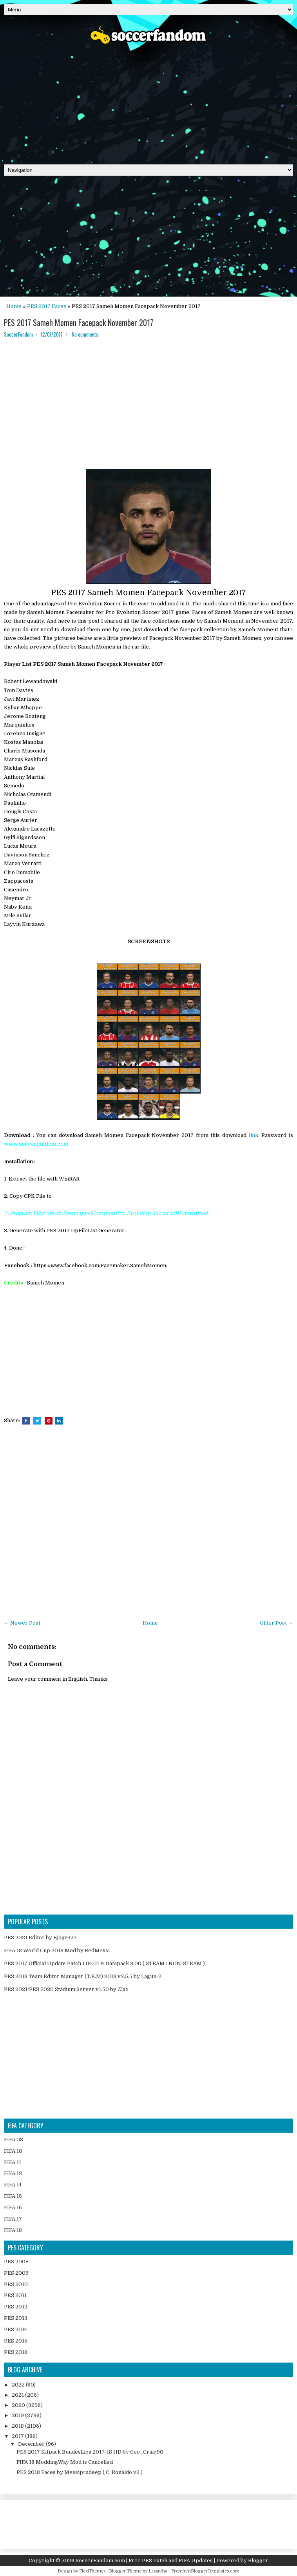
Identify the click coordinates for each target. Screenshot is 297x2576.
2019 (18, 2415)
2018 (18, 2426)
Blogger (258, 2560)
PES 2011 (15, 2295)
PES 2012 (15, 2307)
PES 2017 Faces (46, 306)
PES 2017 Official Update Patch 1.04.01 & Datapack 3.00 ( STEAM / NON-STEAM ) (104, 1963)
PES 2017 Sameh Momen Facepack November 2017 (78, 322)
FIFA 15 (13, 2196)
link (253, 1135)
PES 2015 (15, 2341)
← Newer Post (22, 1623)
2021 (18, 2395)
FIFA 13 (13, 2173)
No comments (85, 334)
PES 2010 (16, 2284)
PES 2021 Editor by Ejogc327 (40, 1937)
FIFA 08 (13, 2139)
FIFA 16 (13, 2207)
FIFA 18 (13, 2230)
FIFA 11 (12, 2162)
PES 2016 (15, 2352)
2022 (19, 2385)
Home (14, 306)
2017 (18, 2436)
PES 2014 (15, 2329)
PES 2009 (16, 2273)
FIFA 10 (13, 2151)
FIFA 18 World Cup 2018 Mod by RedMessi (57, 1950)
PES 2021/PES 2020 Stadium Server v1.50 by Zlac (66, 1989)
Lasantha (157, 2571)
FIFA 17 (13, 2219)
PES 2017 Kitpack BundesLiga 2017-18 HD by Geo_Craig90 (89, 2452)
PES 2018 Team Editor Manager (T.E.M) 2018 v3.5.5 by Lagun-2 (82, 1976)
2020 (19, 2405)
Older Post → (276, 1623)
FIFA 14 (13, 2185)
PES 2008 (16, 2261)
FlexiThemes (92, 2571)
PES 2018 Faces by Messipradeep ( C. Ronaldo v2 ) (79, 2472)
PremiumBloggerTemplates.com (205, 2571)
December (32, 2444)
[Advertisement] (148, 102)
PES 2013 (15, 2318)
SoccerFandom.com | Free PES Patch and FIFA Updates (144, 2560)
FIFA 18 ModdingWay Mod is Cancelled (64, 2462)
